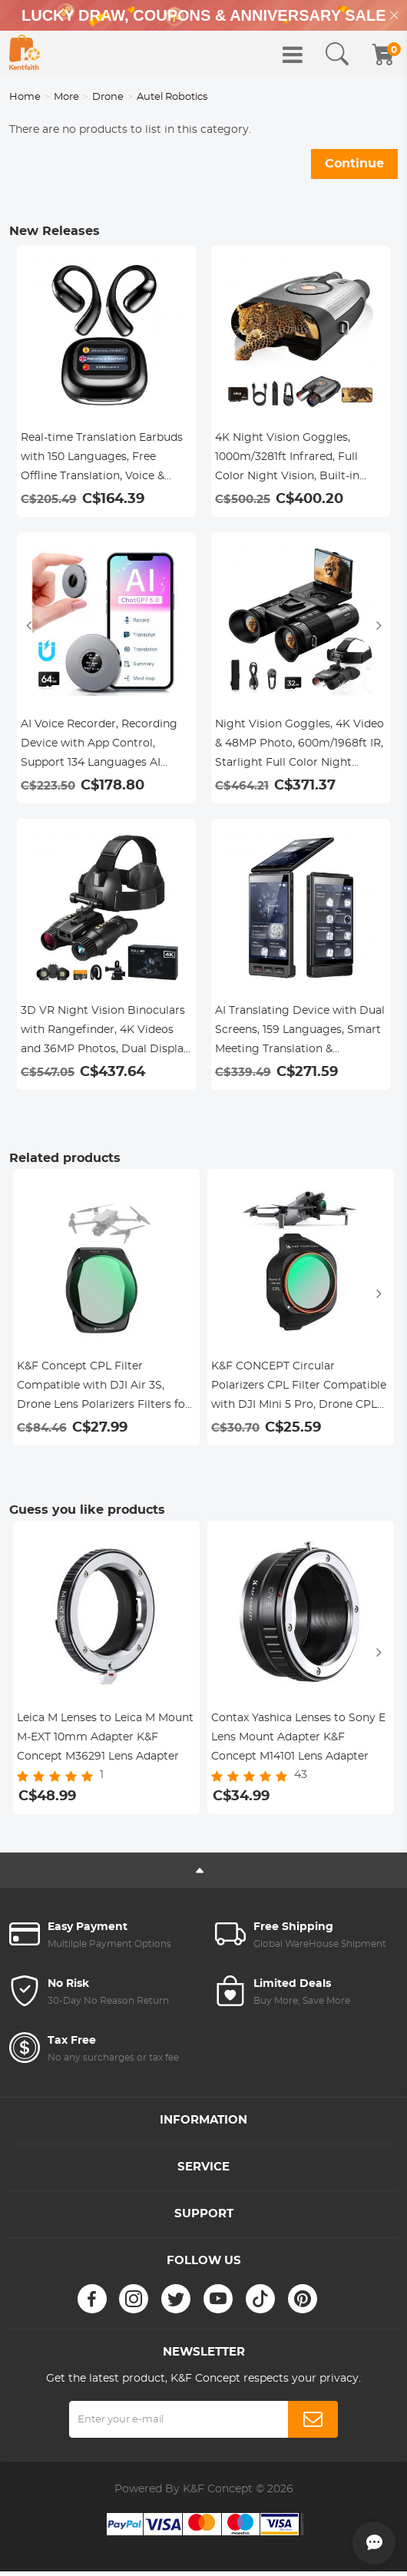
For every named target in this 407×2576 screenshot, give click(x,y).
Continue (354, 163)
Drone (108, 97)
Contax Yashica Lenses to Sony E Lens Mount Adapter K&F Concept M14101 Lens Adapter (298, 1737)
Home (25, 97)
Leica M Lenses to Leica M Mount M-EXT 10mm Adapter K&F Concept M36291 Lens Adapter (105, 1737)
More (66, 97)
